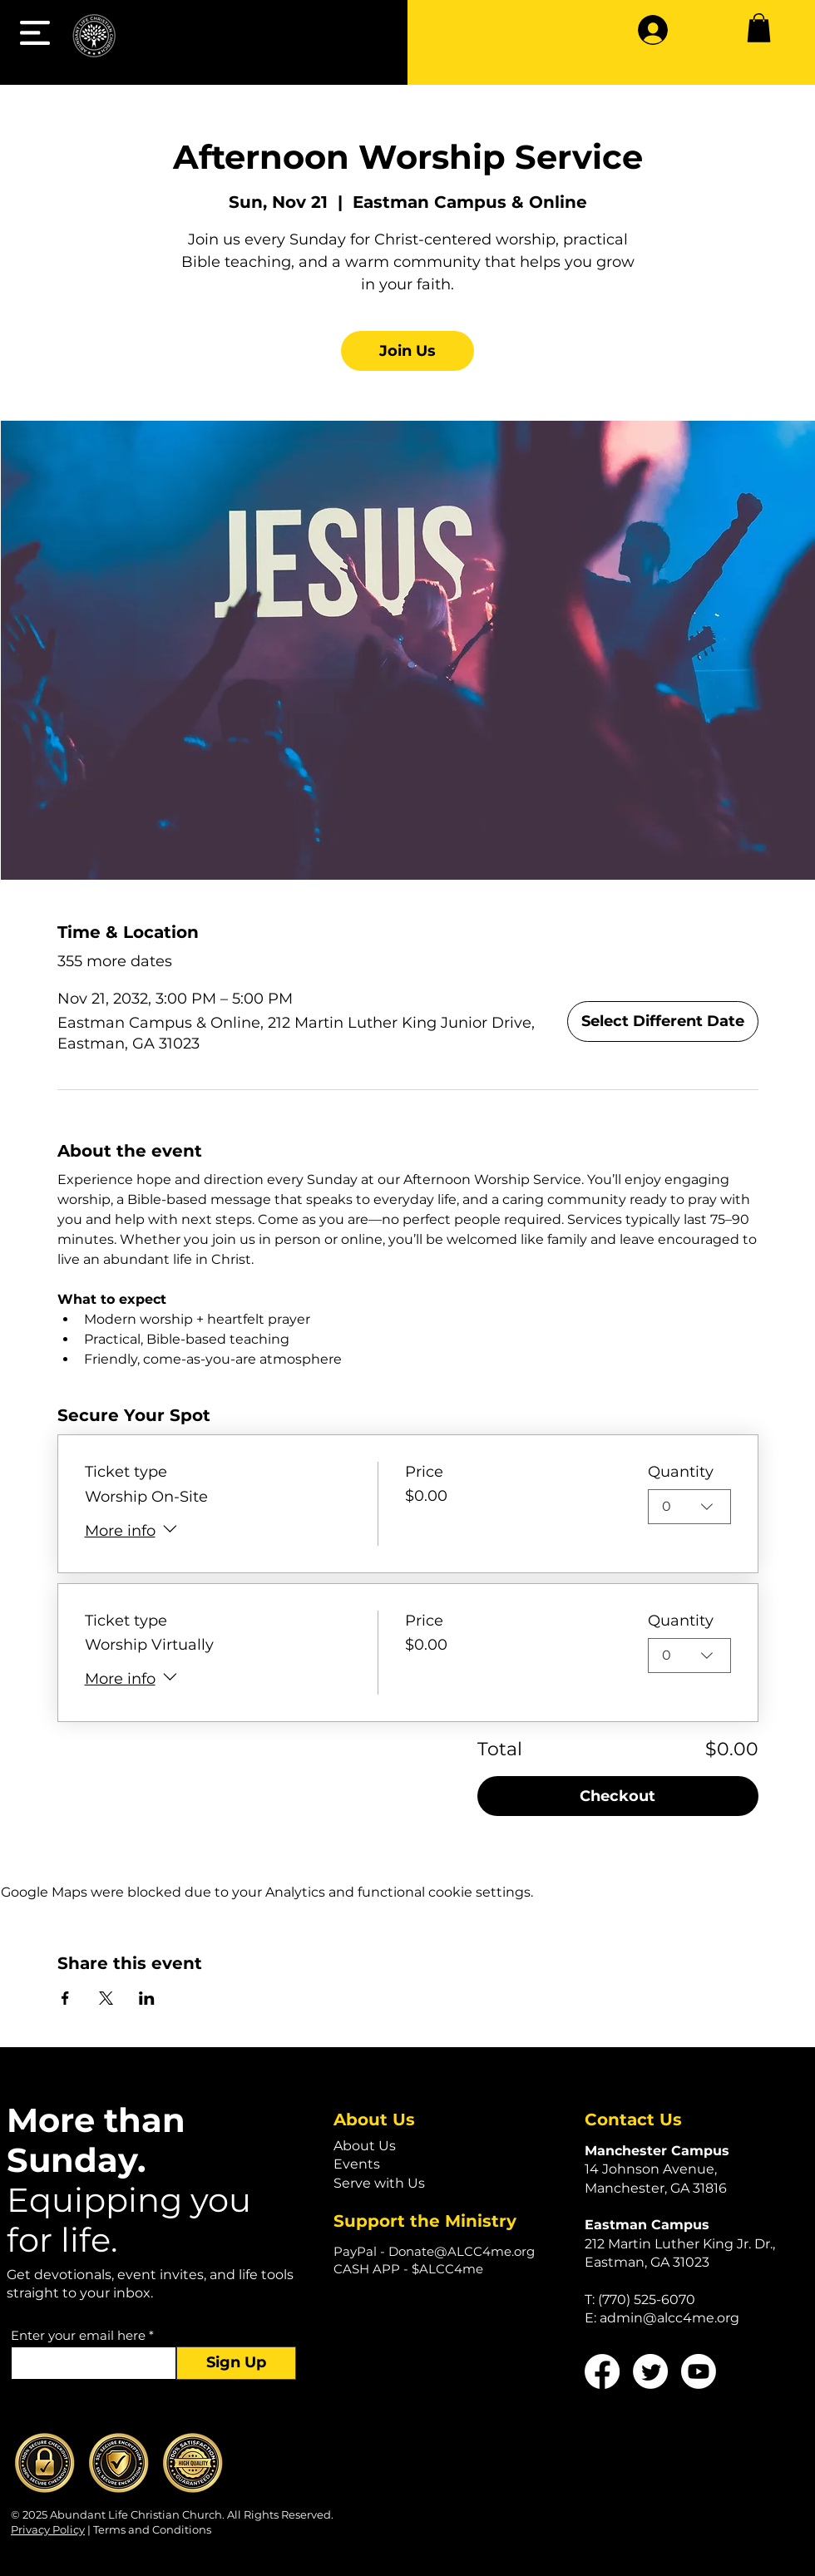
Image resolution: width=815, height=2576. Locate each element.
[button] (35, 33)
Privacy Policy (48, 2529)
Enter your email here (78, 2335)
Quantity (681, 1472)
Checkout (617, 1796)
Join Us (407, 351)
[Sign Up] (236, 2363)
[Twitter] (650, 2371)
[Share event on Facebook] (65, 1998)
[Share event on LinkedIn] (147, 1998)
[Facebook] (602, 2371)
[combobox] (689, 1507)
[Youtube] (698, 2371)
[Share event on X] (106, 1998)
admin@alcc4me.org (669, 2318)
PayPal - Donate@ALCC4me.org (434, 2251)
